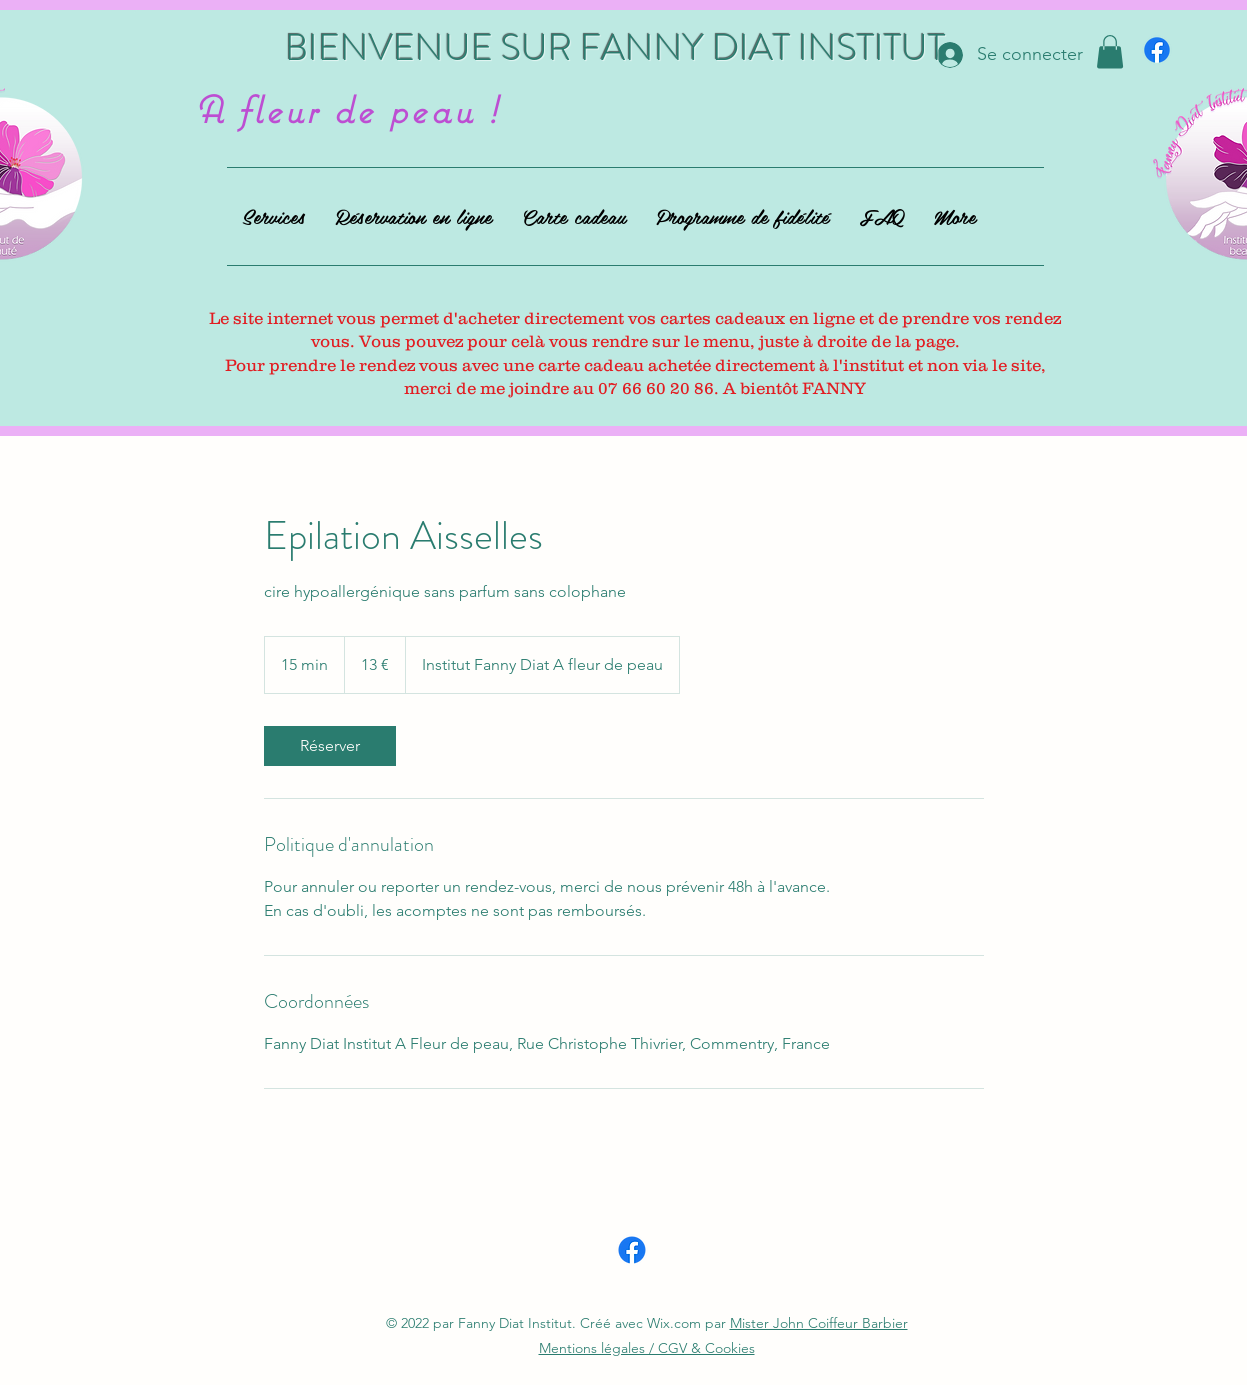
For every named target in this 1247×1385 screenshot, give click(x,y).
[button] (1110, 51)
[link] (330, 746)
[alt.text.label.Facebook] (1157, 50)
